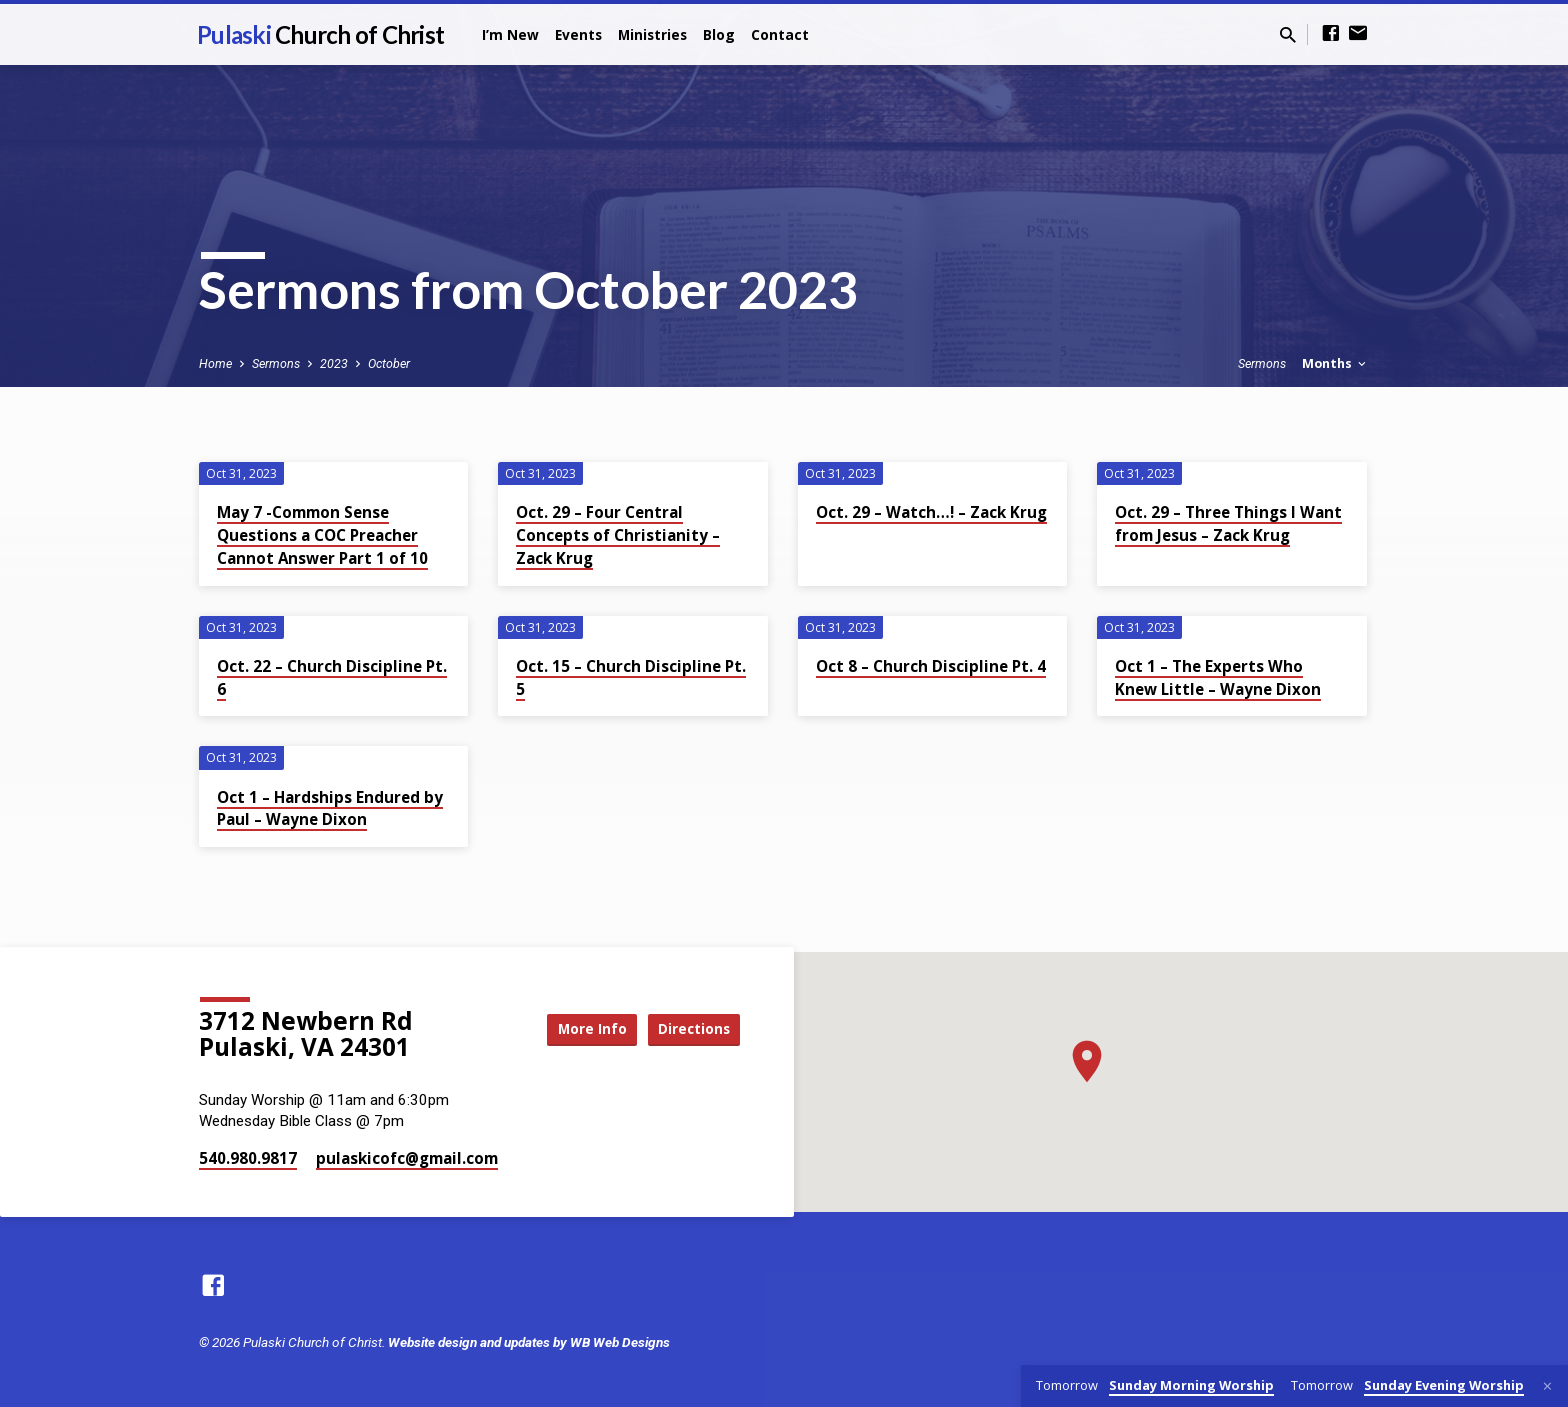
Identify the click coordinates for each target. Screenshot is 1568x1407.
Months (1335, 363)
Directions (690, 1029)
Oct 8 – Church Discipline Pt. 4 (931, 666)
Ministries (652, 34)
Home (215, 363)
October (389, 363)
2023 (334, 363)
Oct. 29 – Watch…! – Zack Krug (931, 512)
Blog (719, 34)
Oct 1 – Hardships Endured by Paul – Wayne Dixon (330, 808)
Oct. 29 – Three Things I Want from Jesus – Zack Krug (1228, 523)
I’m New (510, 34)
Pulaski (320, 34)
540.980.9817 (248, 1158)
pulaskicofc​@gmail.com (407, 1158)
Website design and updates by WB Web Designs (529, 1342)
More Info (578, 1029)
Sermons (276, 363)
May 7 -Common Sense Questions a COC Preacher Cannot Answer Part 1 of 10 (322, 535)
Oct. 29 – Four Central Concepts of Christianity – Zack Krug (618, 535)
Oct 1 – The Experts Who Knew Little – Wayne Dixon (1218, 677)
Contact (780, 34)
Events (578, 34)
